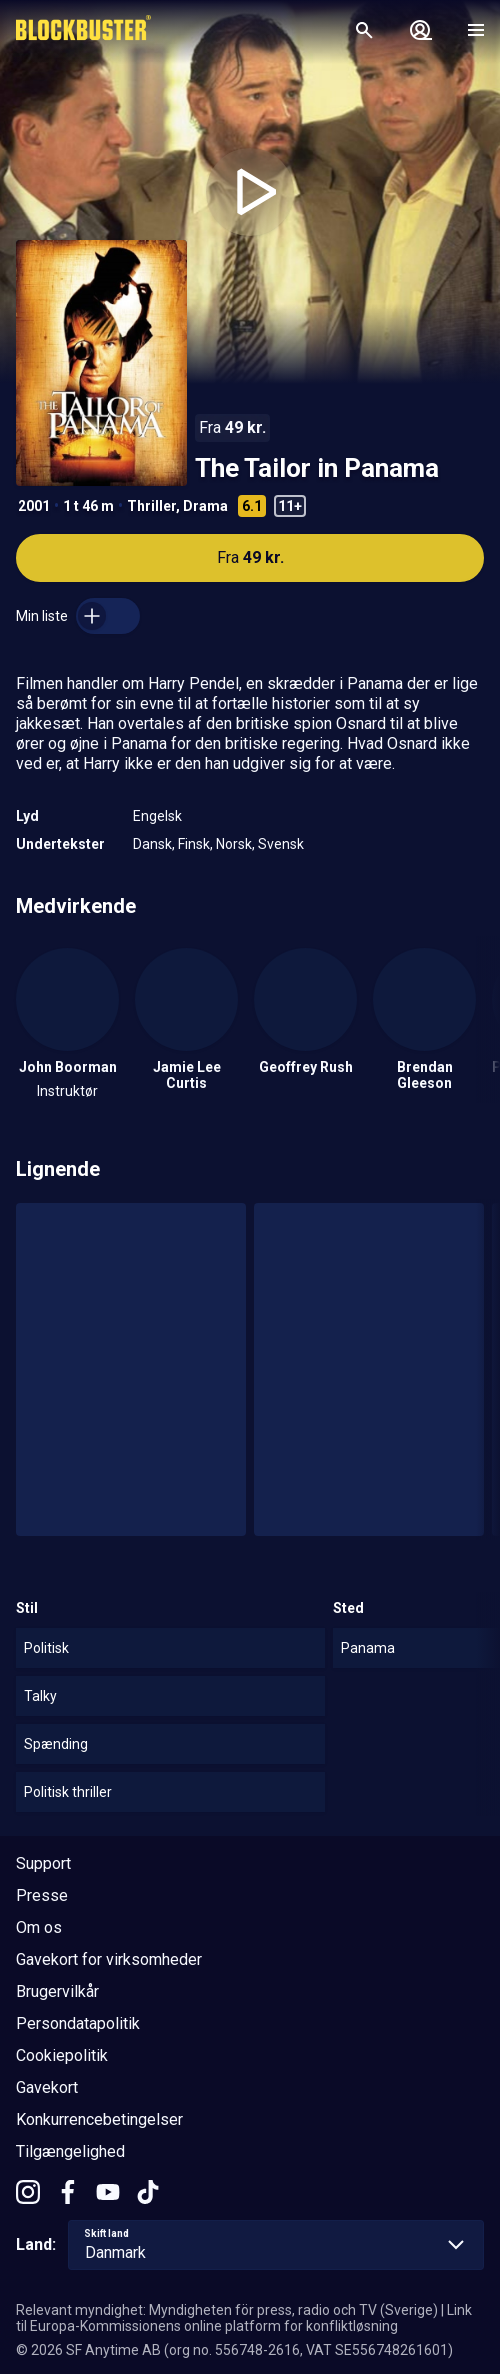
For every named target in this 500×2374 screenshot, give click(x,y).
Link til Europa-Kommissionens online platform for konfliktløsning (244, 2318)
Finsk (194, 844)
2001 (34, 506)
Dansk (152, 844)
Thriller (151, 506)
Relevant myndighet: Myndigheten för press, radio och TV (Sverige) (227, 2310)
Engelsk (157, 816)
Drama (205, 506)
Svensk (281, 844)
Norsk (234, 844)
